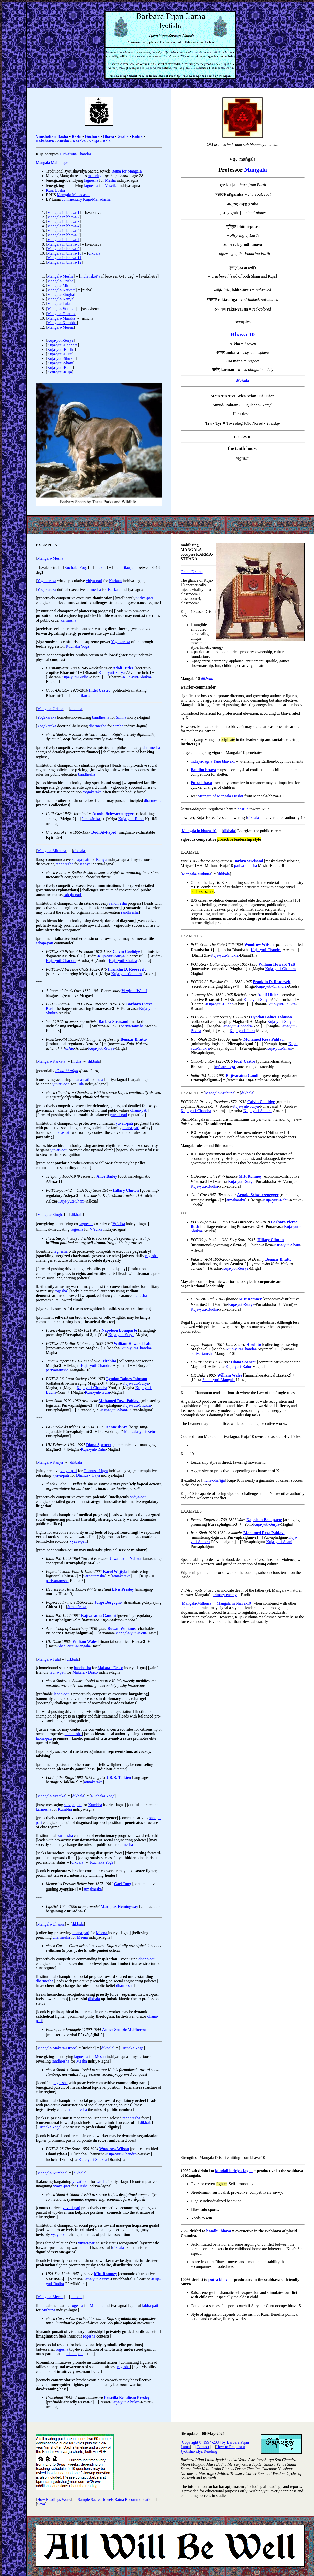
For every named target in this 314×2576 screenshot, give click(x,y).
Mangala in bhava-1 (63, 212)
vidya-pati (94, 581)
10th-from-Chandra (75, 154)
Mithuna (96, 2305)
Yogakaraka (46, 581)
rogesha (77, 1229)
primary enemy (224, 1595)
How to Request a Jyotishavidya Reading (213, 2449)
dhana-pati (80, 1079)
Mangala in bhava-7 (63, 239)
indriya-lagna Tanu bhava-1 (213, 761)
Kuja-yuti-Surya (60, 340)
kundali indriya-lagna (234, 2171)
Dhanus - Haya (96, 1471)
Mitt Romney (105, 2274)
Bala (107, 141)
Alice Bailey (107, 1176)
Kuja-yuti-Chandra (62, 345)
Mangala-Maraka (61, 318)
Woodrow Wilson (114, 2149)
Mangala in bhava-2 (63, 217)
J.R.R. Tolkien (118, 1777)
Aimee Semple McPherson (125, 2029)
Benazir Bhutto (133, 1039)
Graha (122, 136)
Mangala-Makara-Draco (56, 2048)
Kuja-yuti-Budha (60, 349)
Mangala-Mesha (60, 276)
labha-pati (58, 1672)
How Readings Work (54, 2499)
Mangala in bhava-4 (63, 226)
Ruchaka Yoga (76, 567)
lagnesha (91, 180)
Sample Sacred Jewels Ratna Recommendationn (116, 2499)
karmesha (93, 589)
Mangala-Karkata (61, 290)
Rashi (76, 136)
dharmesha (97, 726)
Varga (94, 141)
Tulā (99, 1079)
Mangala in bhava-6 (63, 235)
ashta (69, 1048)
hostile (243, 809)
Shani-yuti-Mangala (74, 1646)
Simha (121, 717)
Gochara (92, 136)
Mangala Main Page (52, 162)
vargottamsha (94, 1576)
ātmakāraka (91, 819)
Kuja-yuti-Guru (59, 354)
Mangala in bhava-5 (63, 230)
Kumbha (95, 1805)
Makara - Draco (110, 1668)
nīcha (76, 1061)
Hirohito (108, 1361)
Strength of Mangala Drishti (220, 796)
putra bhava (219, 2279)
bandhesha (100, 717)
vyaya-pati (60, 1475)
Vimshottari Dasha (52, 136)
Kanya (101, 859)
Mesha (110, 180)
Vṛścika (111, 185)
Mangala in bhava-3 (63, 221)
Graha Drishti (192, 572)
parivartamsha (132, 1026)
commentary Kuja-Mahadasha (86, 199)
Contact (203, 2447)
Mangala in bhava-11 (64, 258)
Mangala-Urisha (60, 281)
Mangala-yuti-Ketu (139, 1431)
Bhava (108, 136)
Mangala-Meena (60, 327)
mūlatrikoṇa (90, 276)
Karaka (79, 141)
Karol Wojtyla (115, 1571)
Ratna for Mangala (127, 171)
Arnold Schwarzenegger (113, 813)
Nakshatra (45, 141)
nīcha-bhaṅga (214, 1480)
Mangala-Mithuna (61, 285)
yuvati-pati (61, 1084)
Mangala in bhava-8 (63, 244)
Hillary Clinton (126, 1190)
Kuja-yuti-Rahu (59, 367)
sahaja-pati (80, 859)
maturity (94, 176)
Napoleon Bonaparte (119, 1330)
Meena (102, 1933)
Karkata (115, 581)
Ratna (137, 136)
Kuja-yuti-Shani (60, 363)
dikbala (94, 253)
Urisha (101, 2181)
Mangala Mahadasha (73, 195)
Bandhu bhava (203, 770)
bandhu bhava (218, 2231)
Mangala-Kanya (60, 299)
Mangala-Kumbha (61, 323)
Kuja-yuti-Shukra (61, 358)
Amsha (63, 141)
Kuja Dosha (55, 190)
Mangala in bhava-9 (63, 249)
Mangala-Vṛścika (61, 309)
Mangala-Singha (60, 294)
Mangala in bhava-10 (64, 253)
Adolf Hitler (123, 668)
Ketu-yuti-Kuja (59, 372)
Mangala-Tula (58, 303)
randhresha (64, 864)
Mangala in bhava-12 (64, 262)
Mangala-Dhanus (61, 314)
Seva (41, 2504)
